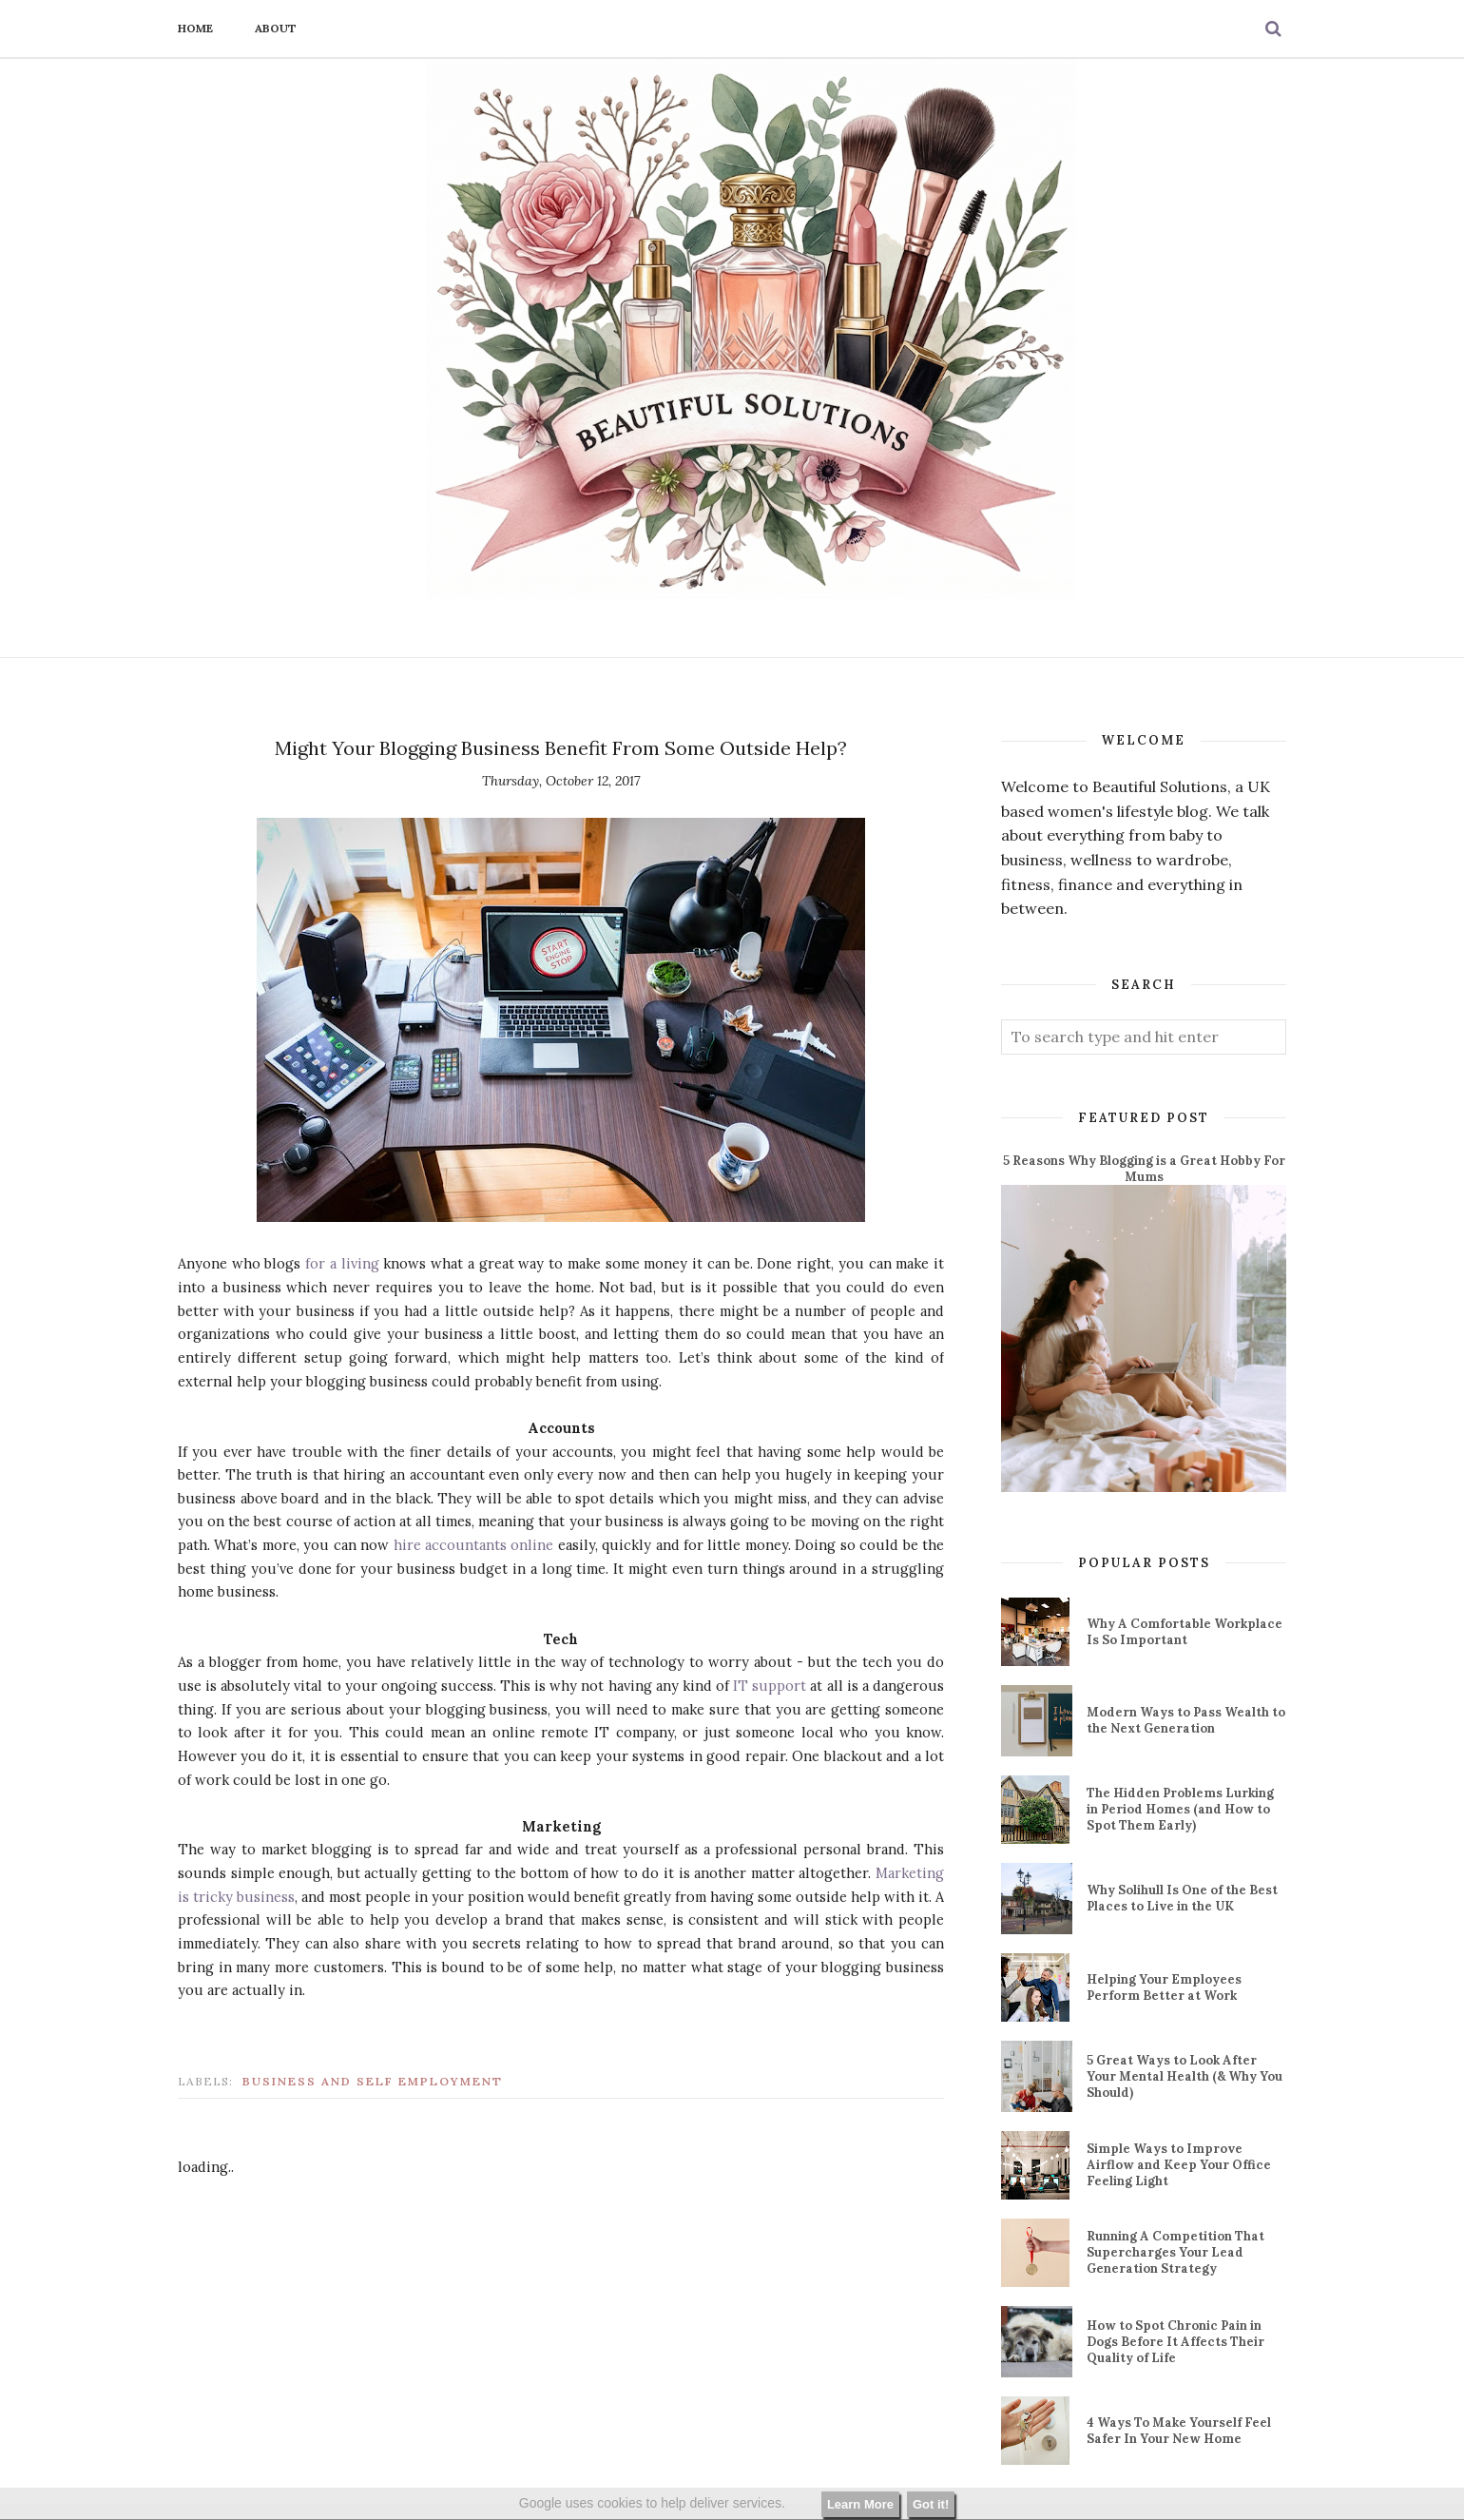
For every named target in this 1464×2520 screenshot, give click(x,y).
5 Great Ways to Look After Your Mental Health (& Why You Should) (1184, 2076)
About (276, 28)
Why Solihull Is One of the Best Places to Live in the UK (1182, 1898)
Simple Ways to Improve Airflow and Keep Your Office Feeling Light (1179, 2165)
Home (195, 28)
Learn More (860, 2504)
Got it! (931, 2504)
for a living (341, 1263)
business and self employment (372, 2081)
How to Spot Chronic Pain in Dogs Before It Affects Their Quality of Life (1175, 2341)
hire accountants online (474, 1545)
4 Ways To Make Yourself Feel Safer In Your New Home (1179, 2430)
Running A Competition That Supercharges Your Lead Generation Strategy (1175, 2252)
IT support (769, 1686)
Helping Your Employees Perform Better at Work (1164, 1987)
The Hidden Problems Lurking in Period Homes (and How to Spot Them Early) (1180, 1809)
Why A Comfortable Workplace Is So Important (1184, 1632)
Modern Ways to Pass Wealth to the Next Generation (1186, 1720)
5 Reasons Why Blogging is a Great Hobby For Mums (1144, 1169)
